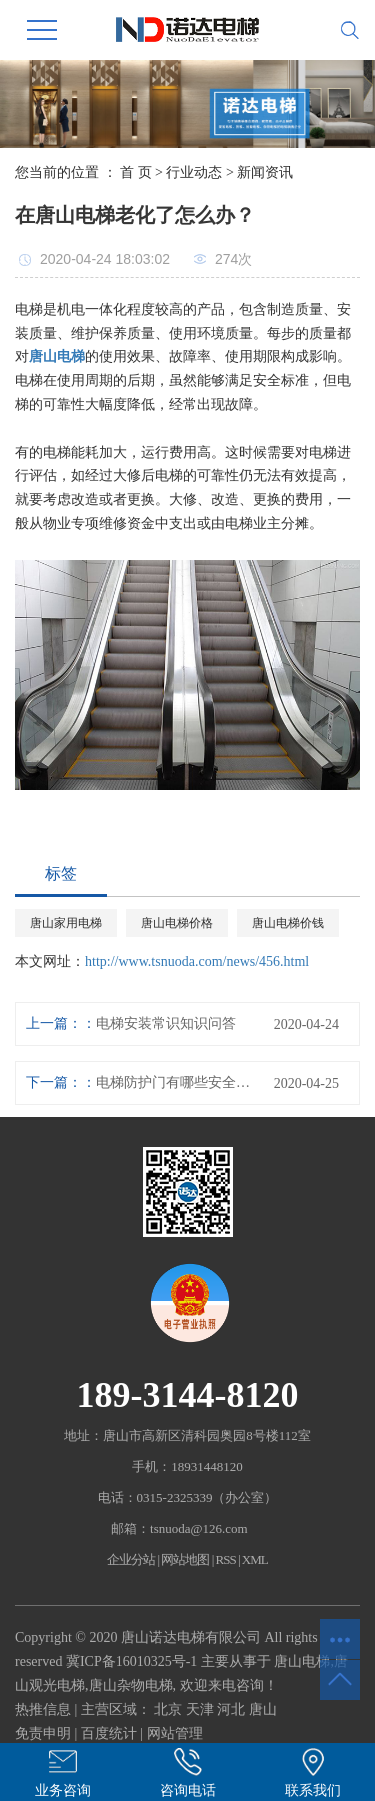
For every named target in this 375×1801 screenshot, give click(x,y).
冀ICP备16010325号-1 (131, 1661)
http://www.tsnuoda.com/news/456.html (197, 961)
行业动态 (194, 172)
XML (255, 1559)
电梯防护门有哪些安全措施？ (177, 1082)
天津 (200, 1709)
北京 (168, 1709)
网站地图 (185, 1559)
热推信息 (43, 1709)
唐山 (263, 1709)
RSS (226, 1559)
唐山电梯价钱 (288, 923)
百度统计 (109, 1733)
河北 (231, 1709)
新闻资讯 (265, 172)
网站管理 (175, 1733)
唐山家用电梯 (66, 923)
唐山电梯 (302, 1661)
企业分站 (131, 1559)
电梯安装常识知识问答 (166, 1023)
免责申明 (43, 1733)
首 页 (136, 172)
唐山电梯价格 (177, 923)
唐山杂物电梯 (131, 1685)
